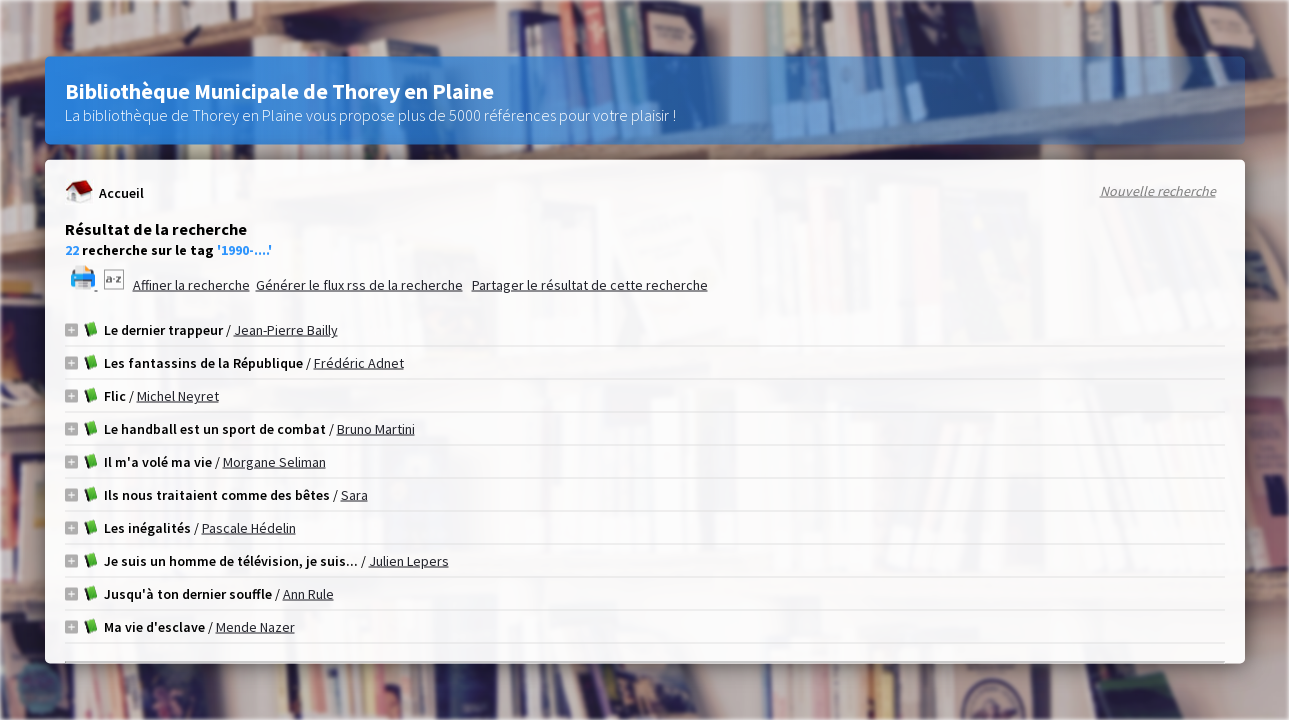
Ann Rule (308, 594)
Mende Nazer (255, 627)
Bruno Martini (376, 429)
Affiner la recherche (191, 285)
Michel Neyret (178, 396)
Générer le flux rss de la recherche (359, 285)
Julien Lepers (409, 561)
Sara (354, 495)
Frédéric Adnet (359, 363)
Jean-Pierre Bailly (286, 330)
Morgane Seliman (274, 462)
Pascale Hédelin (249, 528)
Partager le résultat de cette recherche (590, 285)
